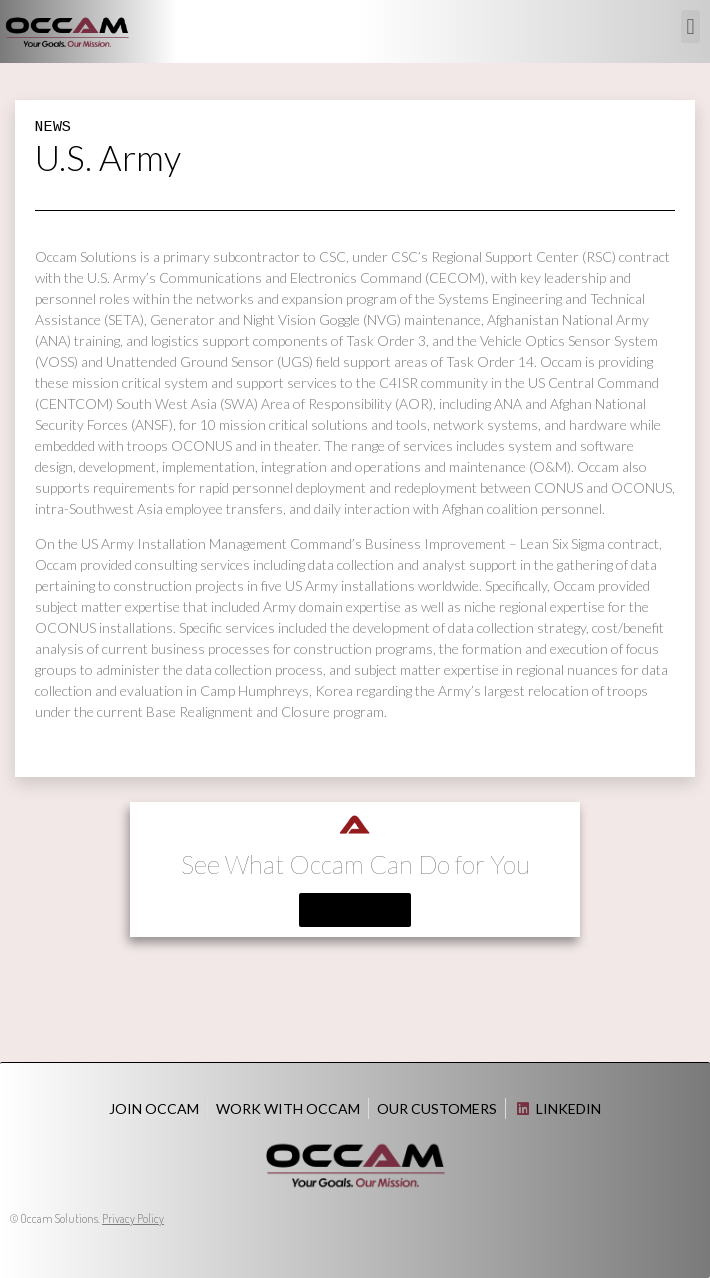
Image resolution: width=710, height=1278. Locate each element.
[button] (690, 26)
